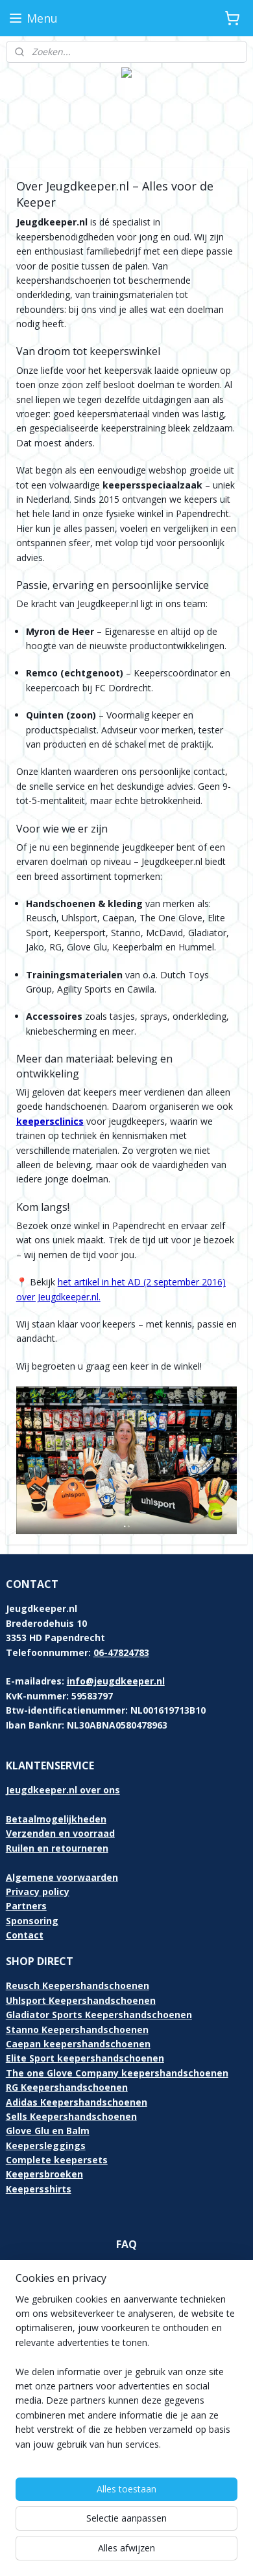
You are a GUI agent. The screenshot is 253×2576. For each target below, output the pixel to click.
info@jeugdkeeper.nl (116, 1681)
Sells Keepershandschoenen (71, 2116)
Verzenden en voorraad (60, 1833)
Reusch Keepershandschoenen (77, 1985)
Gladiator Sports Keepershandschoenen (99, 2014)
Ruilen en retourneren (57, 1848)
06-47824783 (121, 1652)
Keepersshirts (38, 2189)
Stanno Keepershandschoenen (77, 2029)
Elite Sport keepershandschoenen (85, 2058)
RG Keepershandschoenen (67, 2087)
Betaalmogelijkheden (56, 1819)
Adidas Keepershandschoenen (76, 2102)
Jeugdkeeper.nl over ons (63, 1790)
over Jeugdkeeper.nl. (58, 1296)
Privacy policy (37, 1891)
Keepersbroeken (44, 2174)
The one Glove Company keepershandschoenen (117, 2073)
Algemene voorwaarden (62, 1877)
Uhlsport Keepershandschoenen (81, 2000)
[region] (126, 2377)
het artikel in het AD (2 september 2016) (142, 1282)
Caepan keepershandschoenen (78, 2044)
